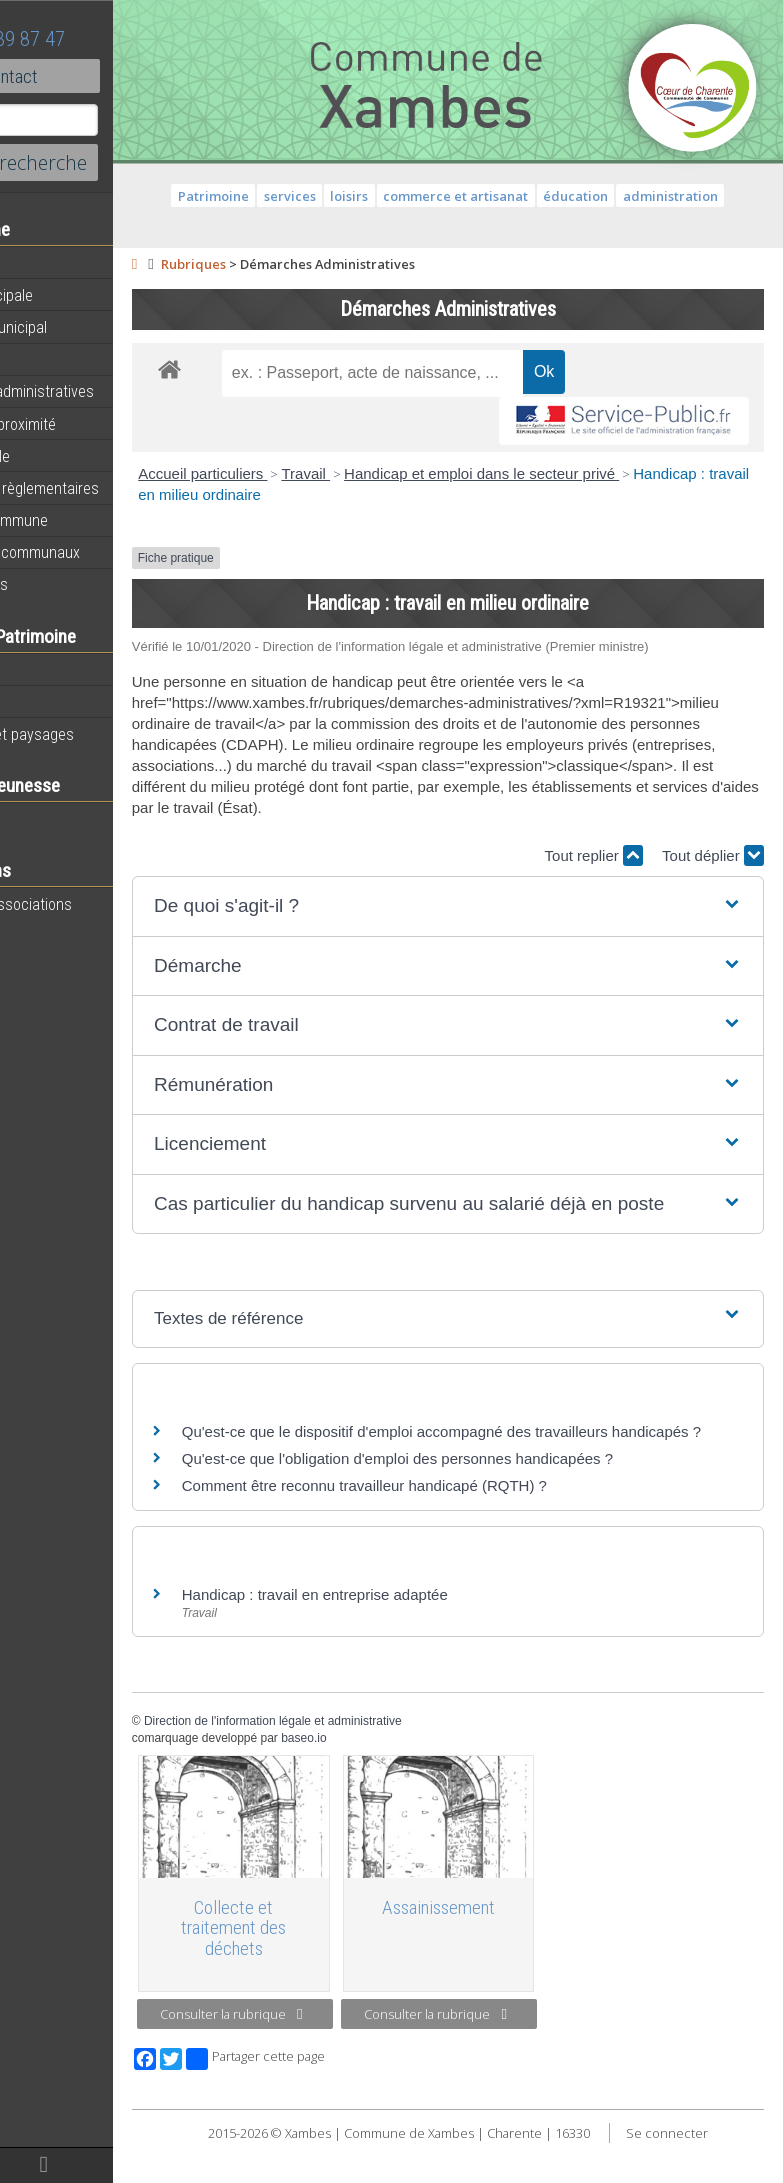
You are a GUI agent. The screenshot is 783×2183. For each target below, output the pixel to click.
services (343, 196)
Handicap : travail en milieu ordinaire (367, 494)
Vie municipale (64, 456)
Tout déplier (713, 876)
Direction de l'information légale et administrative (380, 1763)
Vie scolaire (55, 819)
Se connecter (512, 2173)
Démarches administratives (106, 391)
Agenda (42, 263)
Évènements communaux (99, 552)
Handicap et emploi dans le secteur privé (589, 473)
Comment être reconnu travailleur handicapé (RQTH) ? (471, 1527)
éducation (629, 196)
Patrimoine (52, 669)
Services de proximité (87, 424)
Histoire (42, 702)
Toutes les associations (95, 904)
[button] (501, 927)
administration (723, 196)
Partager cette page (362, 2079)
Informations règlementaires (108, 488)
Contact (109, 76)
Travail (413, 473)
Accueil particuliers (310, 473)
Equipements (59, 359)
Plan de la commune (83, 520)
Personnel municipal (82, 327)
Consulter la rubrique (328, 2036)
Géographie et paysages (96, 734)
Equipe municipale (75, 295)
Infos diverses (63, 584)
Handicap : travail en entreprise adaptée (422, 1636)
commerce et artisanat (509, 196)
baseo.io (411, 1780)
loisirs (403, 196)
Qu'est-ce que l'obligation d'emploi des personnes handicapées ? (504, 1500)
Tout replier (594, 876)
